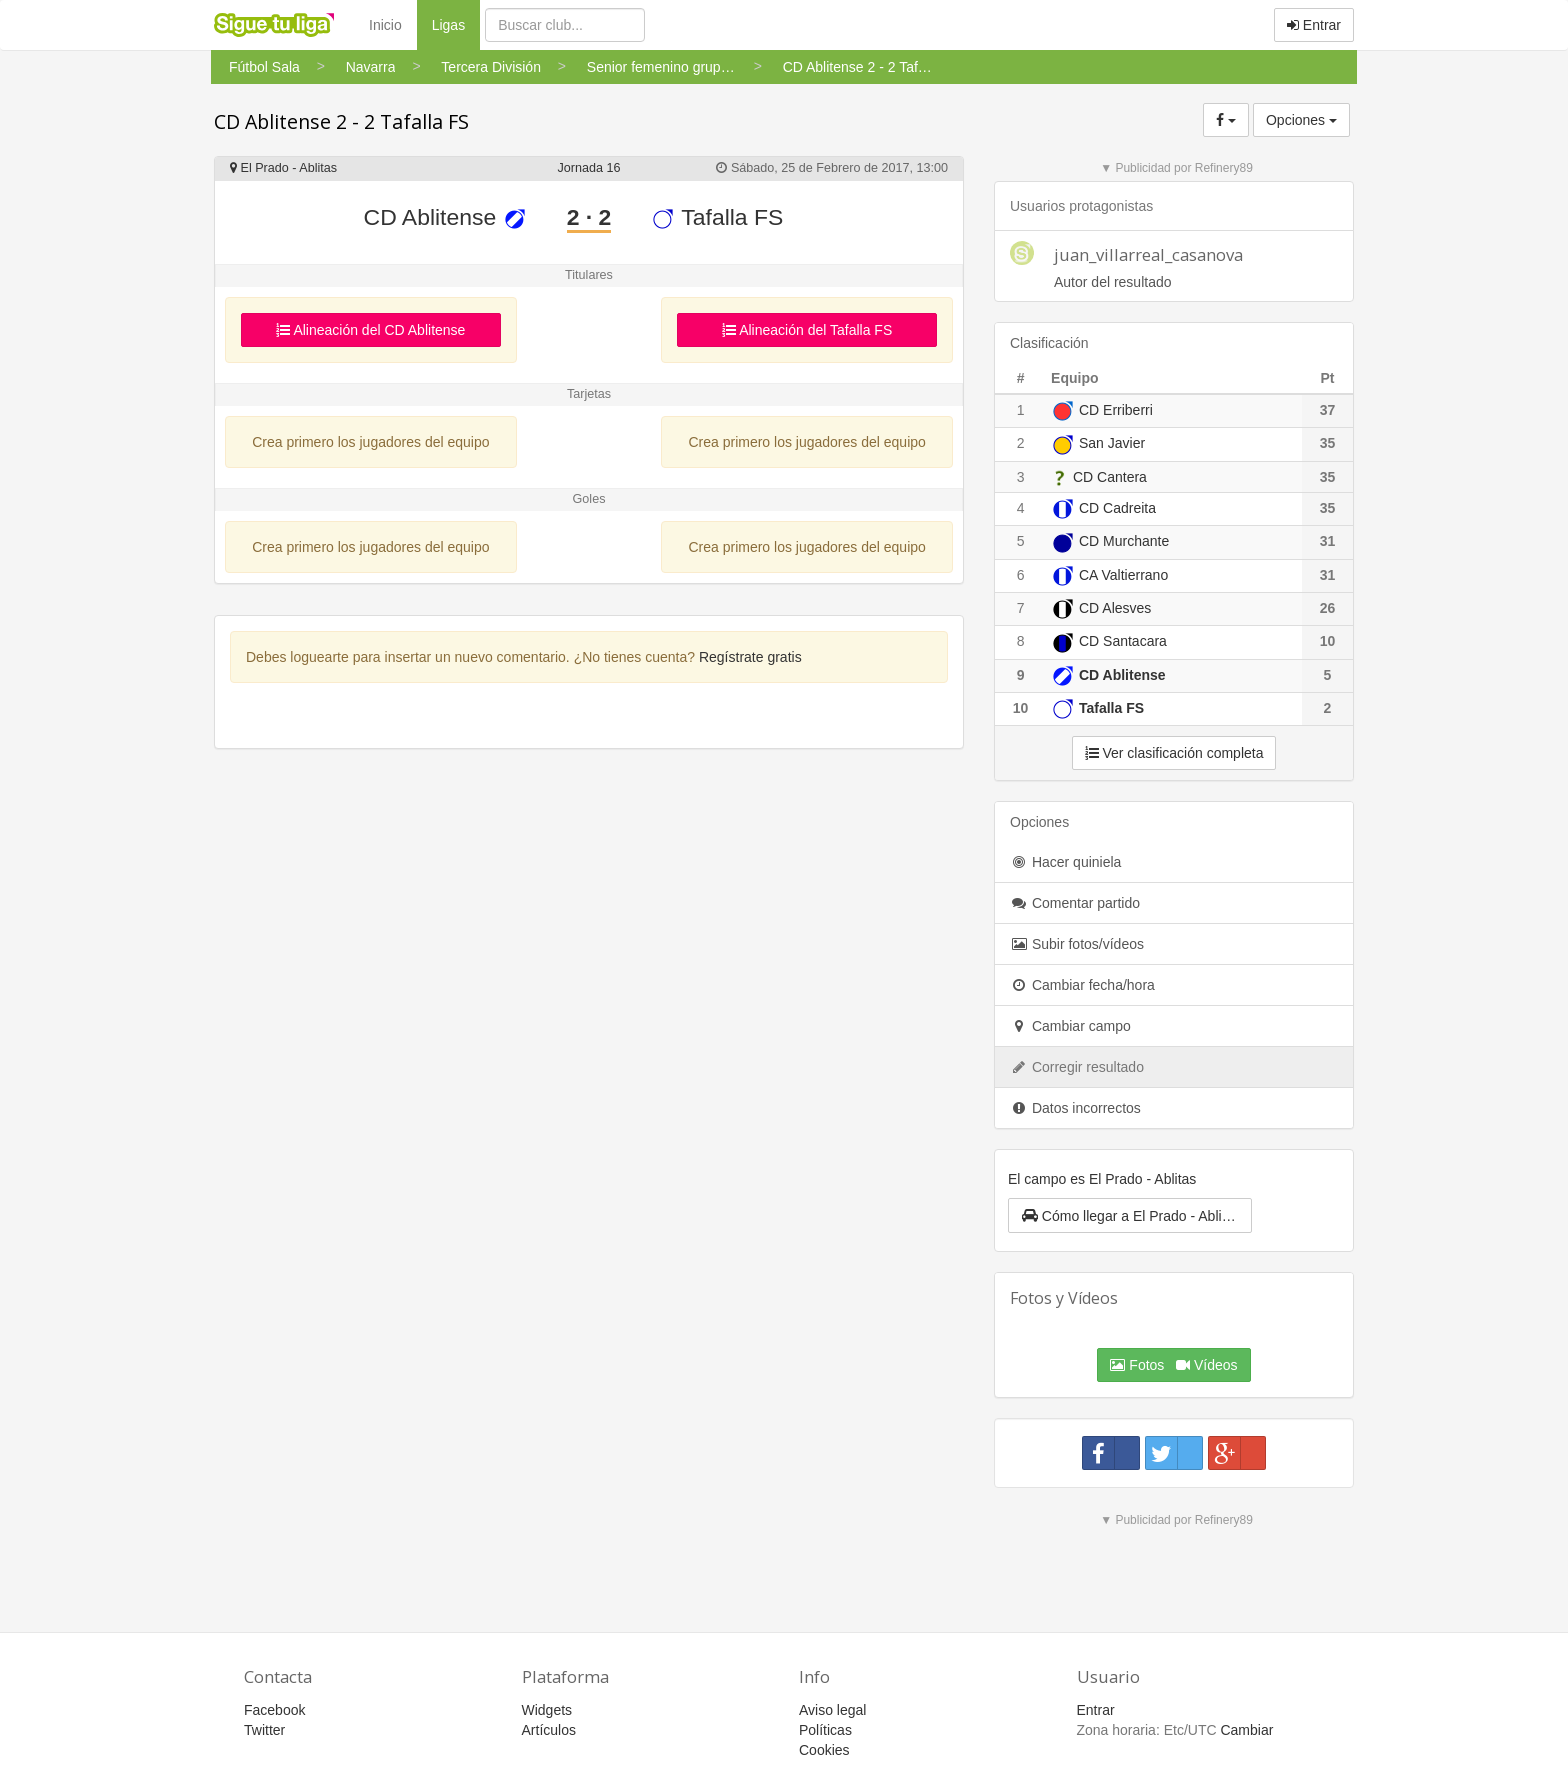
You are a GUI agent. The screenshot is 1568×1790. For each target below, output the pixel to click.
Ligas (456, 23)
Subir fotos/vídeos (1077, 944)
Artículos (549, 1730)
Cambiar (1246, 1730)
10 (1021, 708)
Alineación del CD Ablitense (370, 330)
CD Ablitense (445, 217)
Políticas (825, 1730)
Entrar (1314, 25)
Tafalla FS (717, 217)
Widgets (547, 1710)
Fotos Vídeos (1173, 1365)
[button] (1130, 1215)
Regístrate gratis (750, 657)
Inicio (385, 25)
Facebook (274, 1710)
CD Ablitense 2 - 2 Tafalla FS (341, 121)
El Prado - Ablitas (283, 168)
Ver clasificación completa (1174, 753)
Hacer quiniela (1065, 862)
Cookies (824, 1750)
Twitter (264, 1730)
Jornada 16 (588, 168)
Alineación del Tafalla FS (807, 330)
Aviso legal (832, 1710)
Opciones (1301, 120)
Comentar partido (1075, 903)
